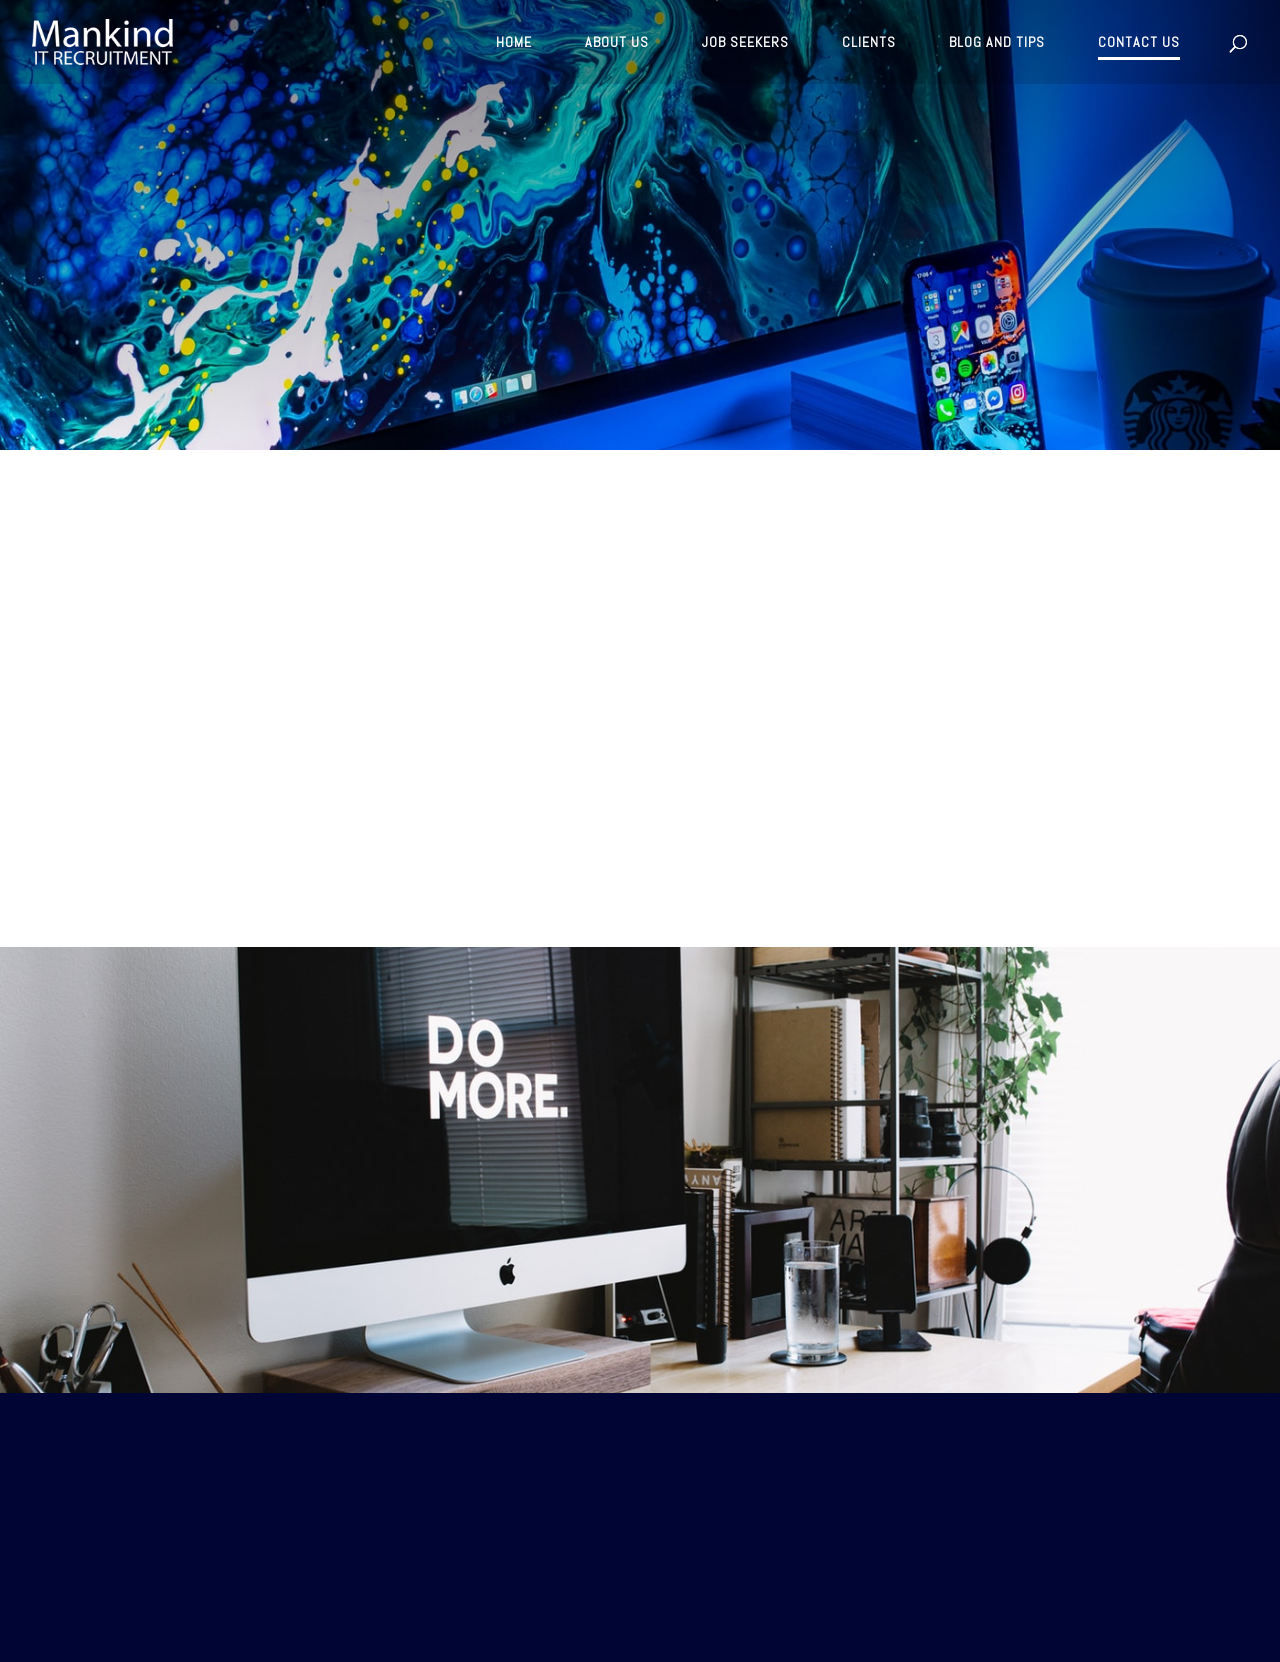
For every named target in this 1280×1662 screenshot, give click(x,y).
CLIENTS (869, 43)
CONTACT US (1139, 43)
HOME (514, 43)
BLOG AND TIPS (997, 43)
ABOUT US (617, 43)
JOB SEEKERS (745, 43)
